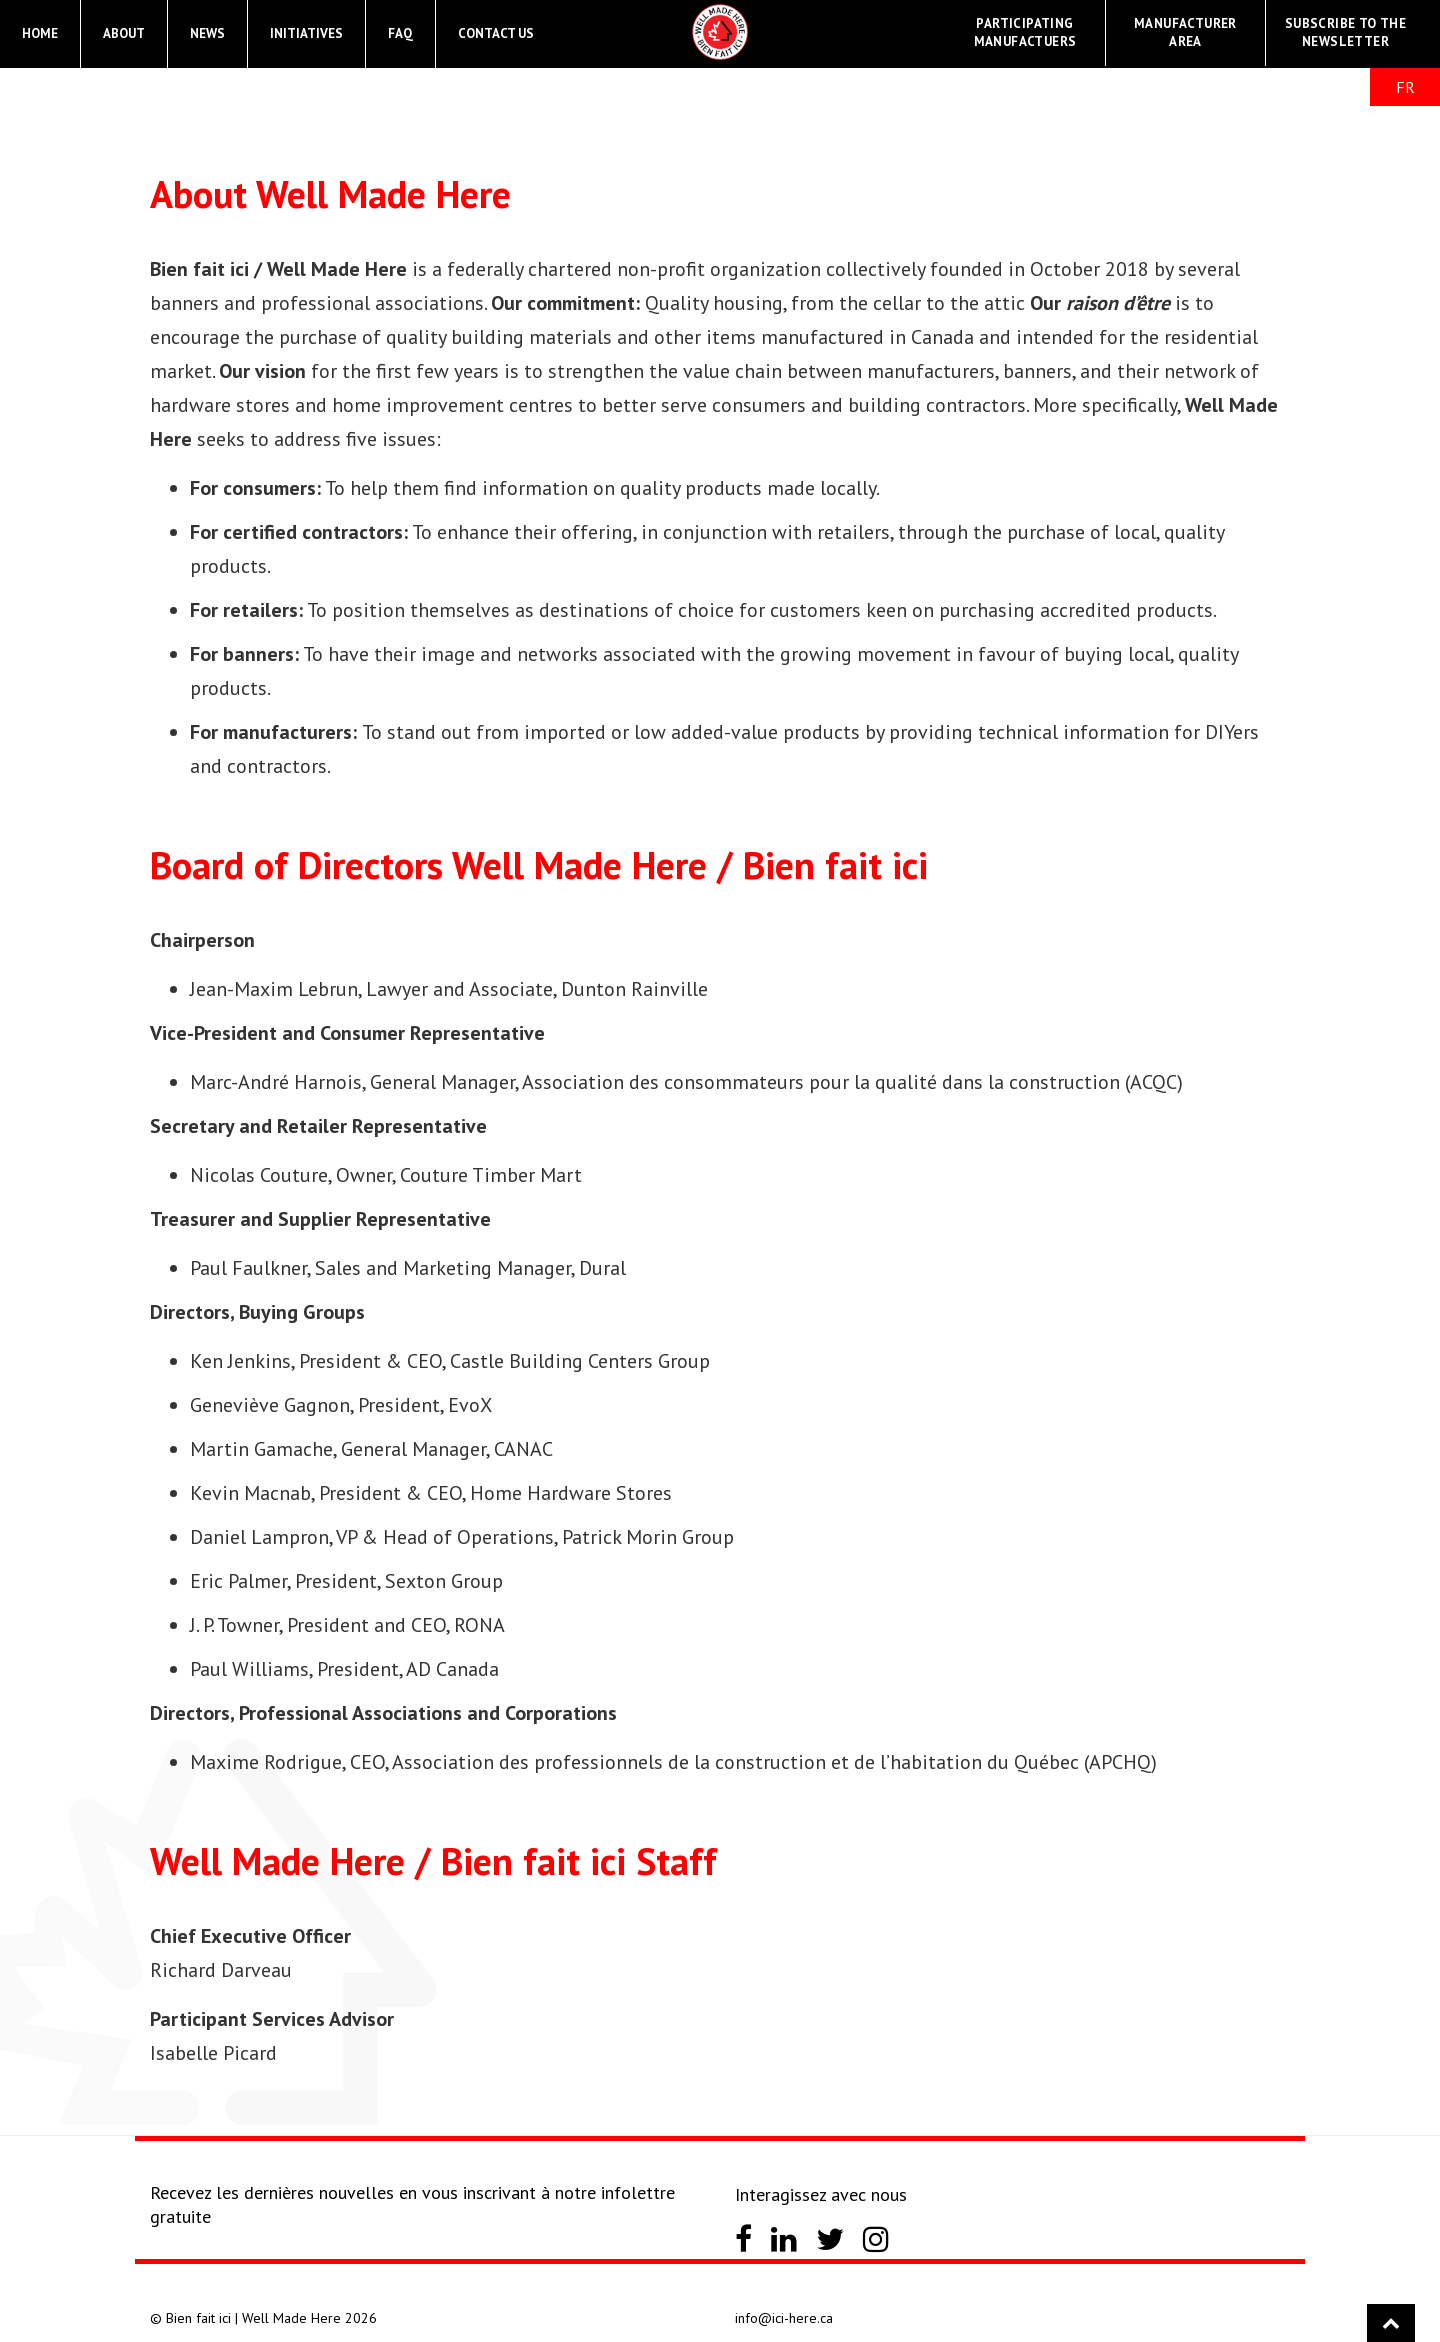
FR (1405, 87)
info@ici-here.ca (784, 2318)
